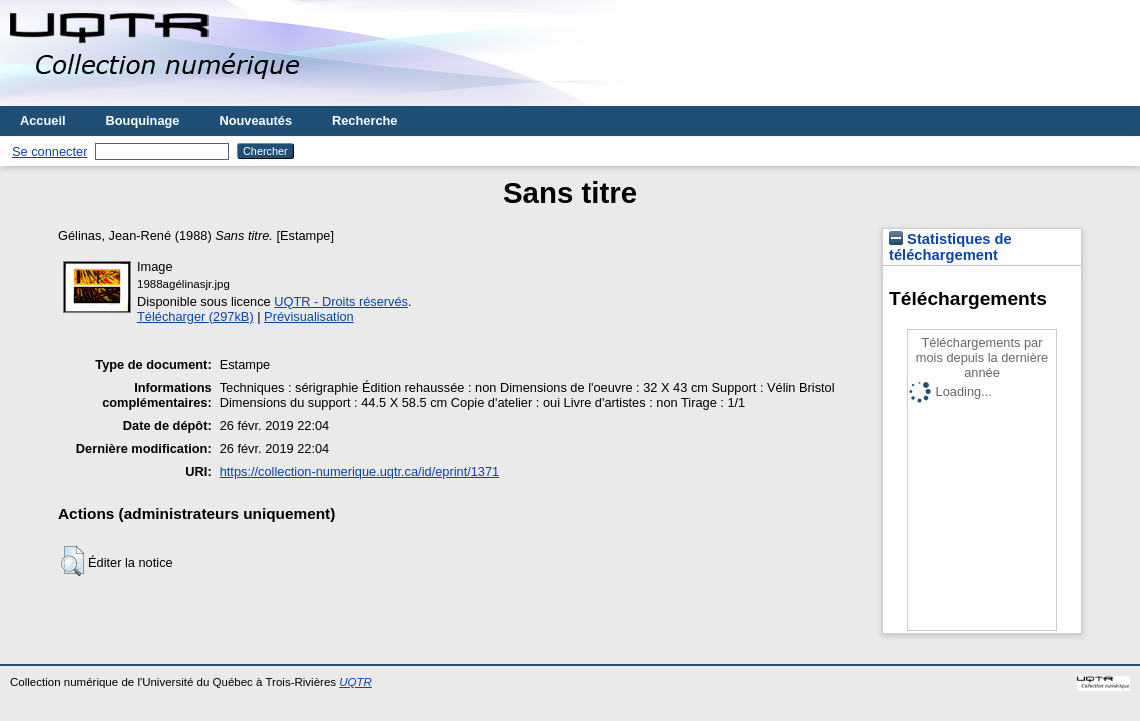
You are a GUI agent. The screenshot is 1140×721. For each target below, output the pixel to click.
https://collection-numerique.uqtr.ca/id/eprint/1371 (360, 471)
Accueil (43, 120)
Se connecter (49, 151)
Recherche (364, 120)
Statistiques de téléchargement (950, 247)
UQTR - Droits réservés (341, 301)
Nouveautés (255, 120)
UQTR (355, 682)
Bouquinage (143, 120)
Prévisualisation (309, 316)
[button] (72, 561)
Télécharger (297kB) (195, 316)
